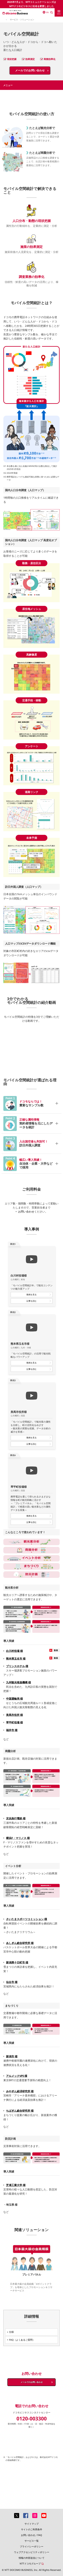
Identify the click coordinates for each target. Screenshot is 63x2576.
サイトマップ (32, 2523)
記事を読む (32, 1300)
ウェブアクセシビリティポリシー (31, 2552)
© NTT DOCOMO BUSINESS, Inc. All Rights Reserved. (31, 2569)
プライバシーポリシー (31, 2546)
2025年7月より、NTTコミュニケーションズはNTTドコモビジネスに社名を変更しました (31, 4)
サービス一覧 (32, 2540)
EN (46, 12)
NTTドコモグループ (30, 2563)
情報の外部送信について (32, 2557)
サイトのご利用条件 (31, 2529)
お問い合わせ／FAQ (31, 2535)
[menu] (59, 12)
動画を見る (32, 1294)
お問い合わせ (26, 1211)
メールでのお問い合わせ (30, 70)
